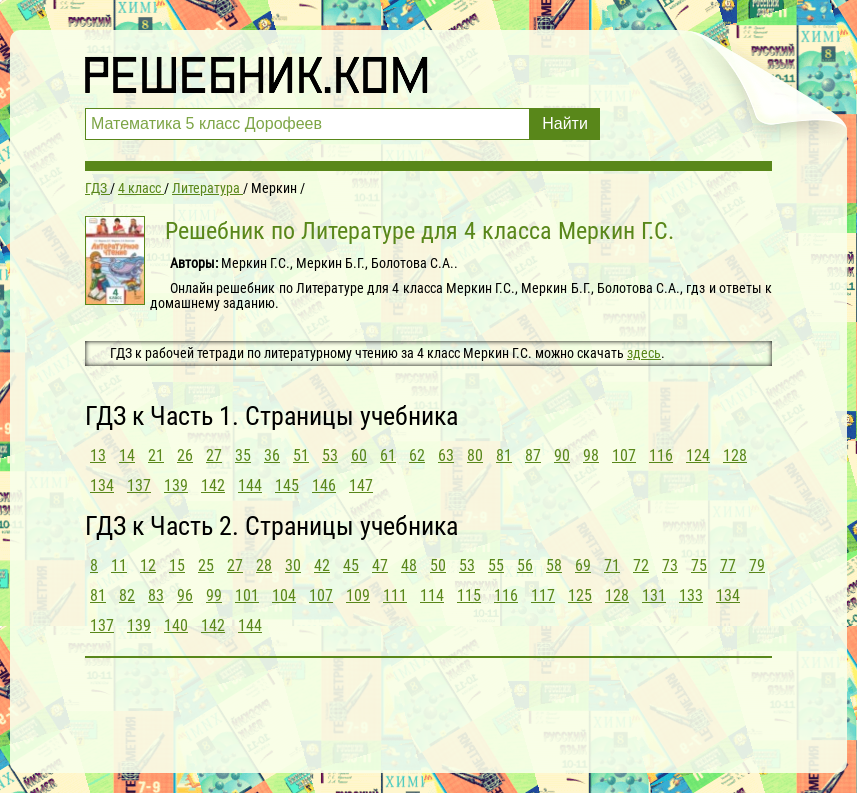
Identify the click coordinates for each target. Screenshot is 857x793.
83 (156, 595)
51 (301, 455)
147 (361, 485)
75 (699, 565)
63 (446, 455)
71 (612, 565)
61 (388, 455)
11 (119, 565)
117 (543, 595)
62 (417, 455)
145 (287, 485)
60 (359, 455)
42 (322, 565)
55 (496, 565)
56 (525, 565)
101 (247, 595)
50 (438, 565)
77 (728, 565)
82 (127, 595)
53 (330, 455)
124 (698, 455)
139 (176, 485)
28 (264, 565)
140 (176, 625)
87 (533, 455)
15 (177, 565)
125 (580, 595)
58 (554, 565)
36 (272, 455)
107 (624, 455)
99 (214, 595)
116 (661, 455)
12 (148, 565)
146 (324, 485)
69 (583, 565)
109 (358, 595)
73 (670, 565)
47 (380, 565)
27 (214, 455)
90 (562, 455)
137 (139, 485)
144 (250, 485)
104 (284, 595)
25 (206, 565)
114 (432, 595)
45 (351, 565)
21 (156, 455)
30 (293, 565)
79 (757, 565)
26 (185, 455)
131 (654, 595)
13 (98, 455)
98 (591, 455)
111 (395, 595)
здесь (644, 353)
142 (213, 485)
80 (475, 455)
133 (691, 595)
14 (127, 455)
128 (735, 455)
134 (102, 485)
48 (409, 565)
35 (243, 455)
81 (504, 455)
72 (641, 565)
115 (469, 595)
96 (185, 595)
